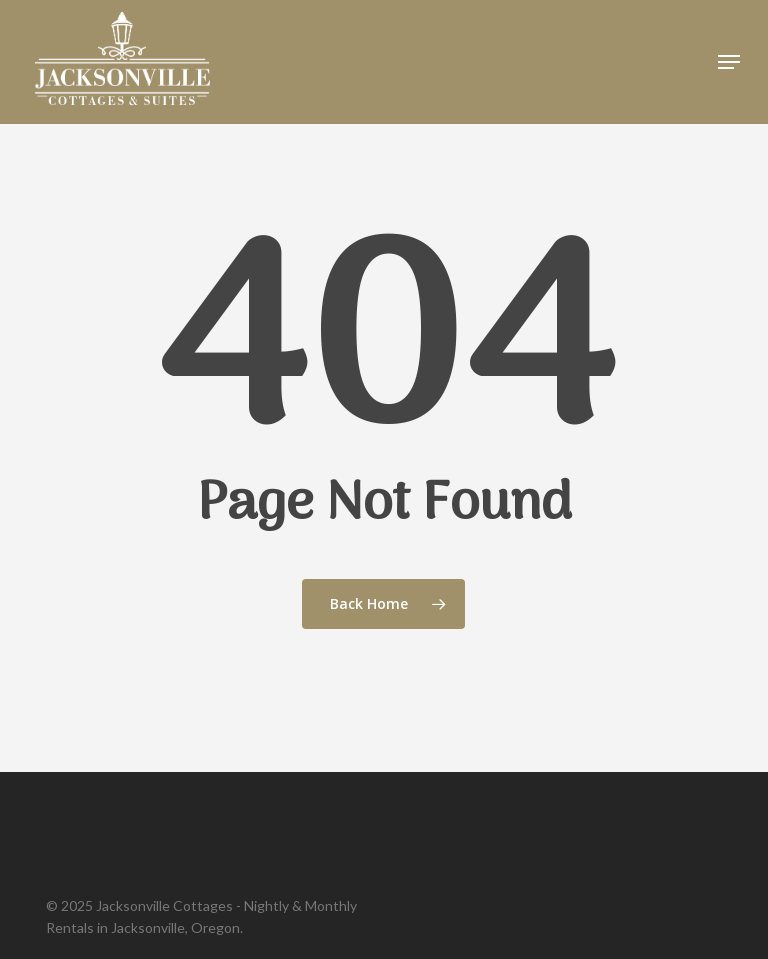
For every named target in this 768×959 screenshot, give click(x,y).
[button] (729, 62)
